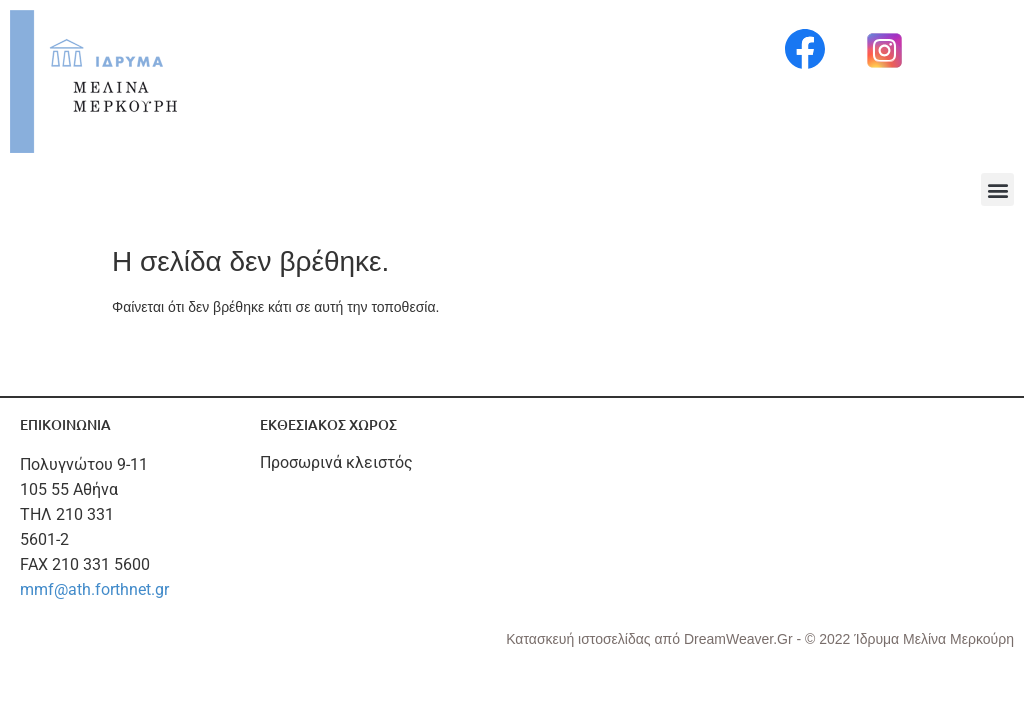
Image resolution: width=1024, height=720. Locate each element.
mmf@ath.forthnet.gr (94, 589)
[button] (997, 189)
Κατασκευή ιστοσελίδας (580, 639)
